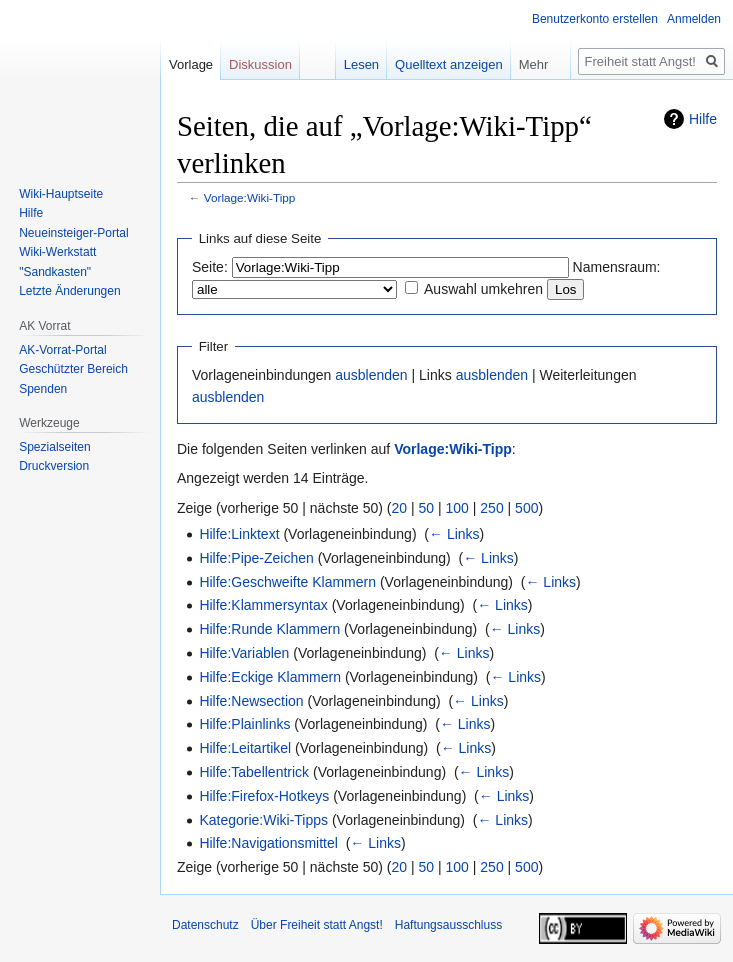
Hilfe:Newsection (251, 701)
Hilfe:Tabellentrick (254, 772)
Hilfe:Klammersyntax (263, 605)
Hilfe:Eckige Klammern (270, 677)
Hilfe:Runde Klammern (269, 629)
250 (491, 508)
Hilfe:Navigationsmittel (268, 843)
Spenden (43, 389)
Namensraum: (617, 267)
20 (400, 508)
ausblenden (371, 375)
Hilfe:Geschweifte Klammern (287, 582)
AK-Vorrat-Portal (62, 350)
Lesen (361, 64)
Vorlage (191, 64)
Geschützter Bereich (73, 369)
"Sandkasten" (55, 272)
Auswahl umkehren (483, 289)
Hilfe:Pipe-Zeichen (256, 558)
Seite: (210, 267)
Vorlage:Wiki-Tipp (250, 197)
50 (427, 508)
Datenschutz (205, 925)
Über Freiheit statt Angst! (317, 925)
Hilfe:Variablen (244, 653)
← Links (454, 534)
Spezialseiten (54, 447)
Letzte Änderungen (69, 291)
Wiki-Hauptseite (61, 194)
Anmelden (694, 19)
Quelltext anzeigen (449, 64)
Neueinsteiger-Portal (73, 233)
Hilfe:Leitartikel (245, 748)
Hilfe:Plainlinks (244, 724)
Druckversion (54, 466)
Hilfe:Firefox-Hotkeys (264, 796)
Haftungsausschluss (448, 925)
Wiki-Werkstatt (57, 252)
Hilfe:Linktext (239, 534)
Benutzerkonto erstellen (595, 19)
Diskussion (260, 64)
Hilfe (703, 119)
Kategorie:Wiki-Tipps (263, 820)
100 (457, 508)
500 (526, 508)
